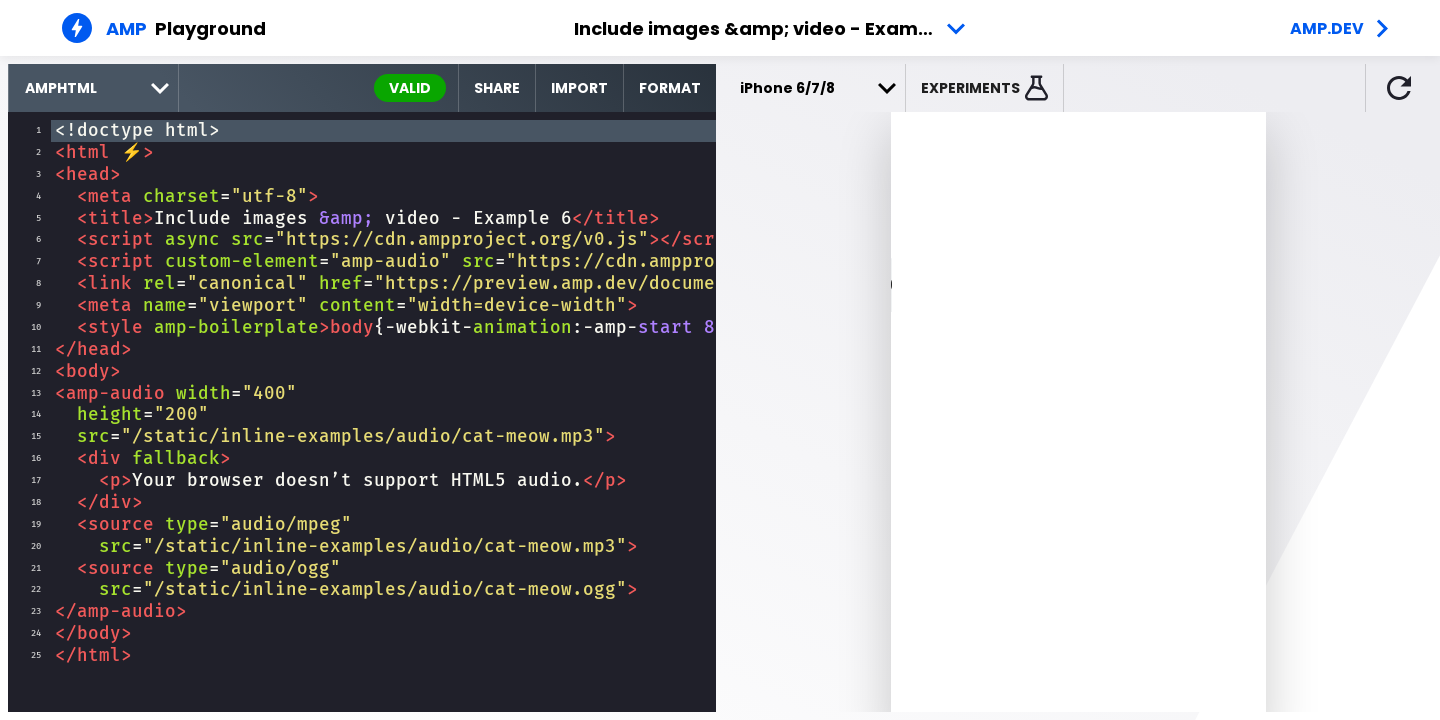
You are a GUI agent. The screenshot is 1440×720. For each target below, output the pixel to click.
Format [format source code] (670, 88)
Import (579, 88)
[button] (985, 88)
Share (497, 88)
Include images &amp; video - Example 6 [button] (768, 28)
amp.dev (1327, 28)
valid (410, 88)
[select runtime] (93, 88)
